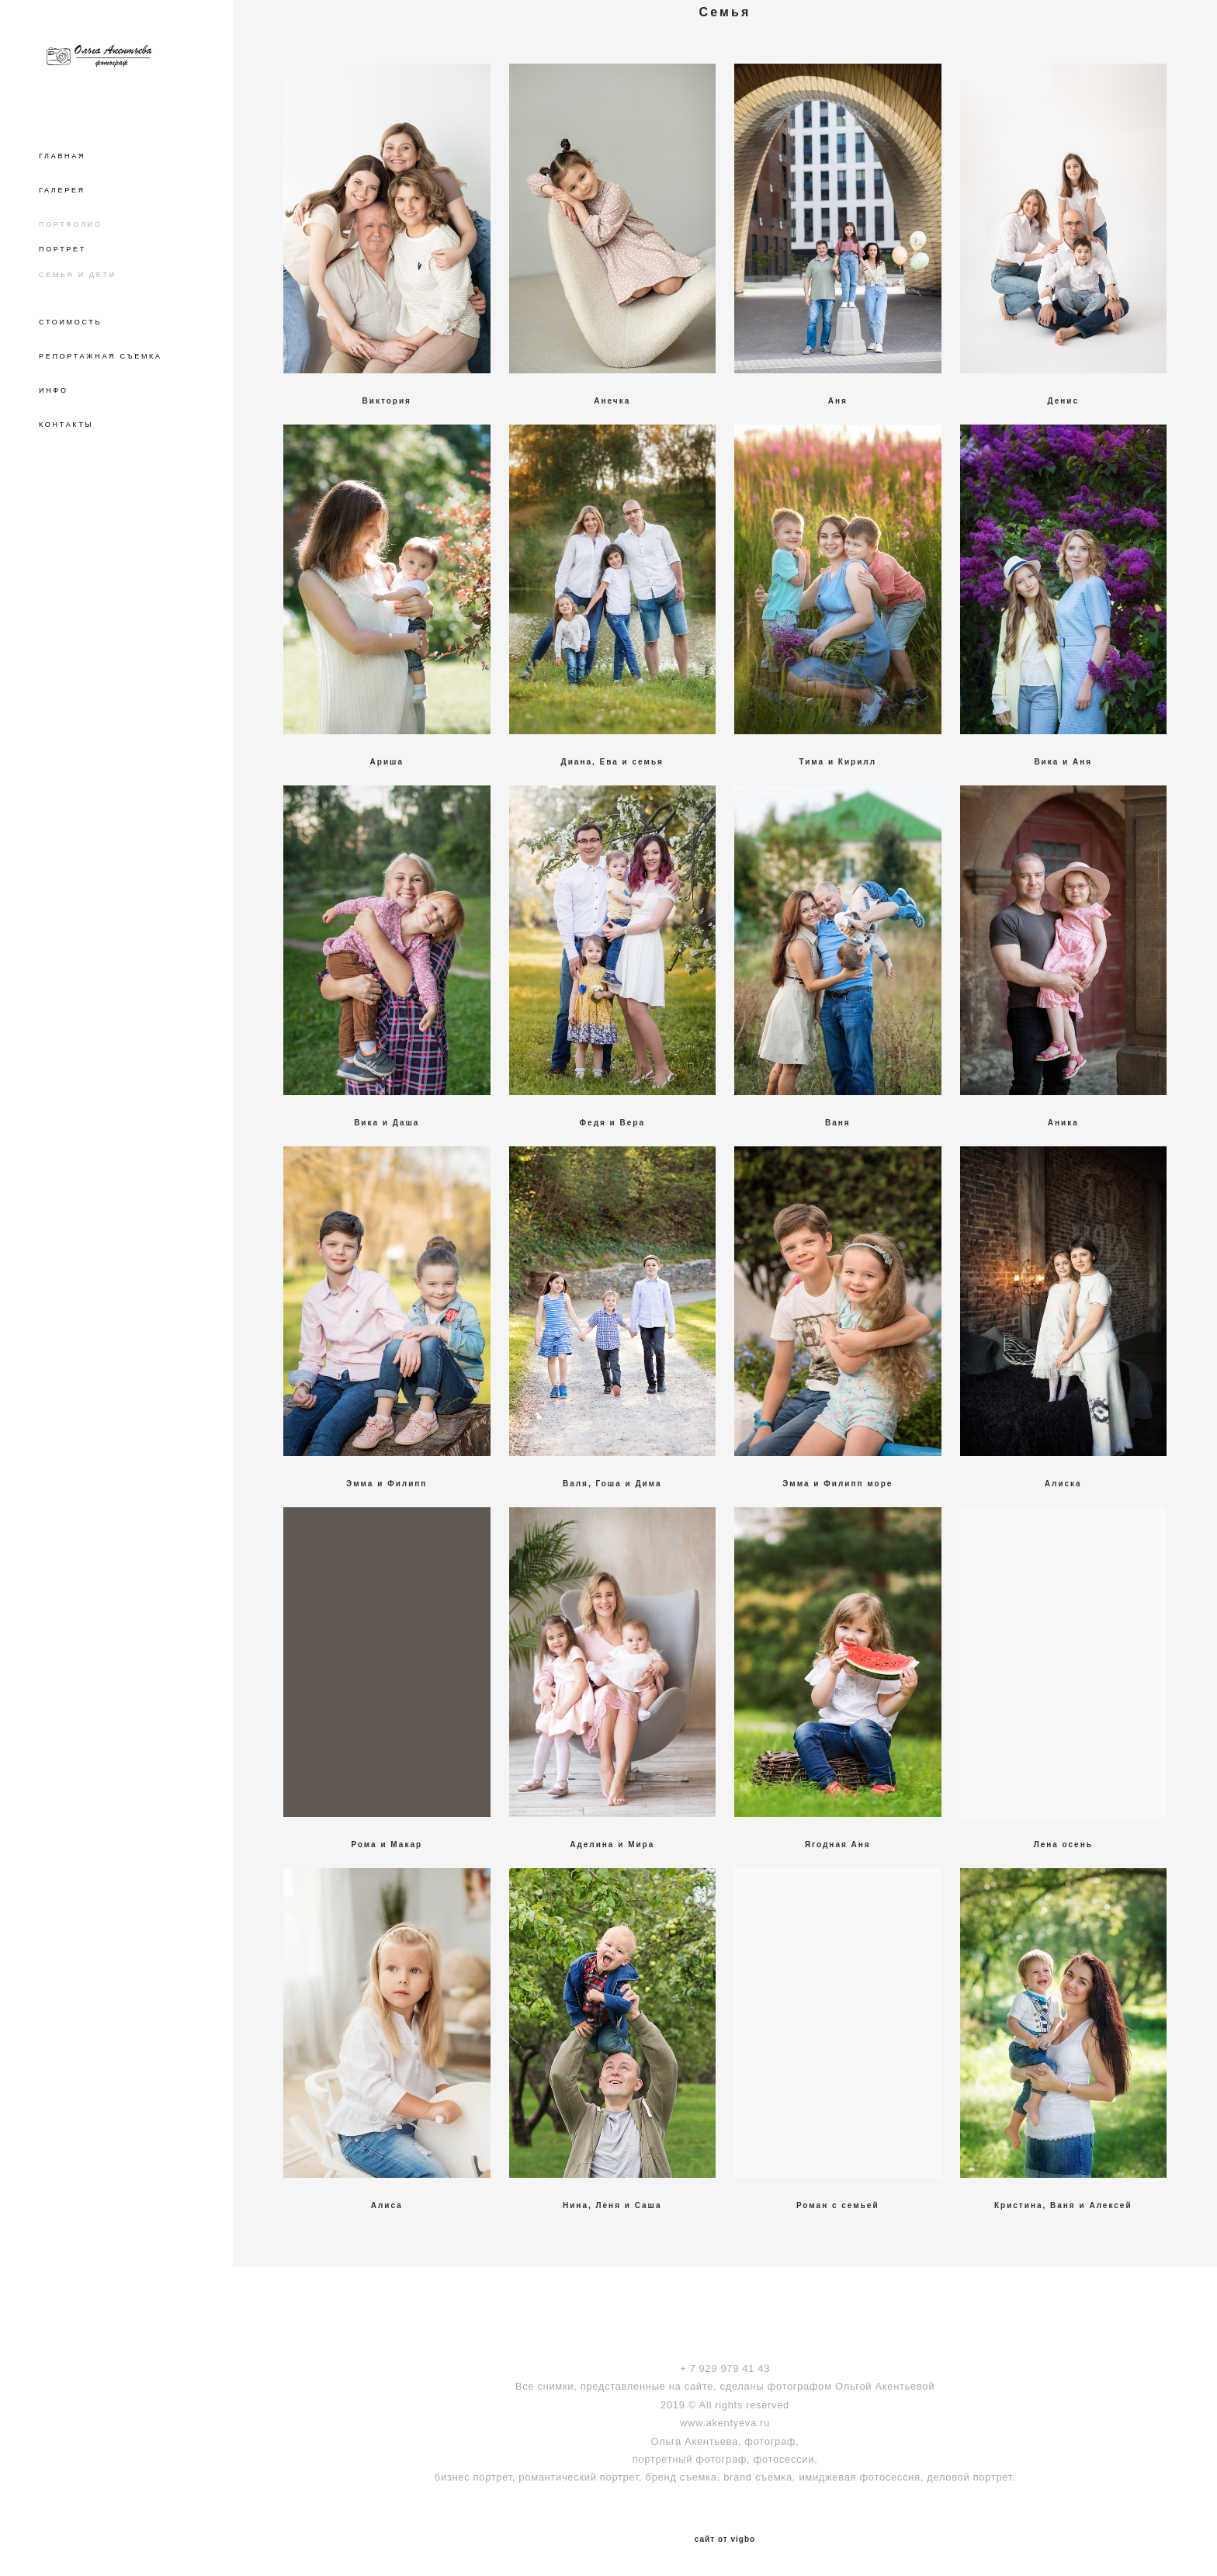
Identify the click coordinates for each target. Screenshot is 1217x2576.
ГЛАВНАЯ (62, 156)
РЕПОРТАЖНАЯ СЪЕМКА (100, 356)
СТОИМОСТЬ (70, 322)
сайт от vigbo (725, 2539)
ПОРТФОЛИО (70, 224)
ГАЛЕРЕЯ (62, 190)
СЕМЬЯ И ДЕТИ (77, 275)
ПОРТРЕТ (62, 249)
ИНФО (53, 390)
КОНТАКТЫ (66, 424)
